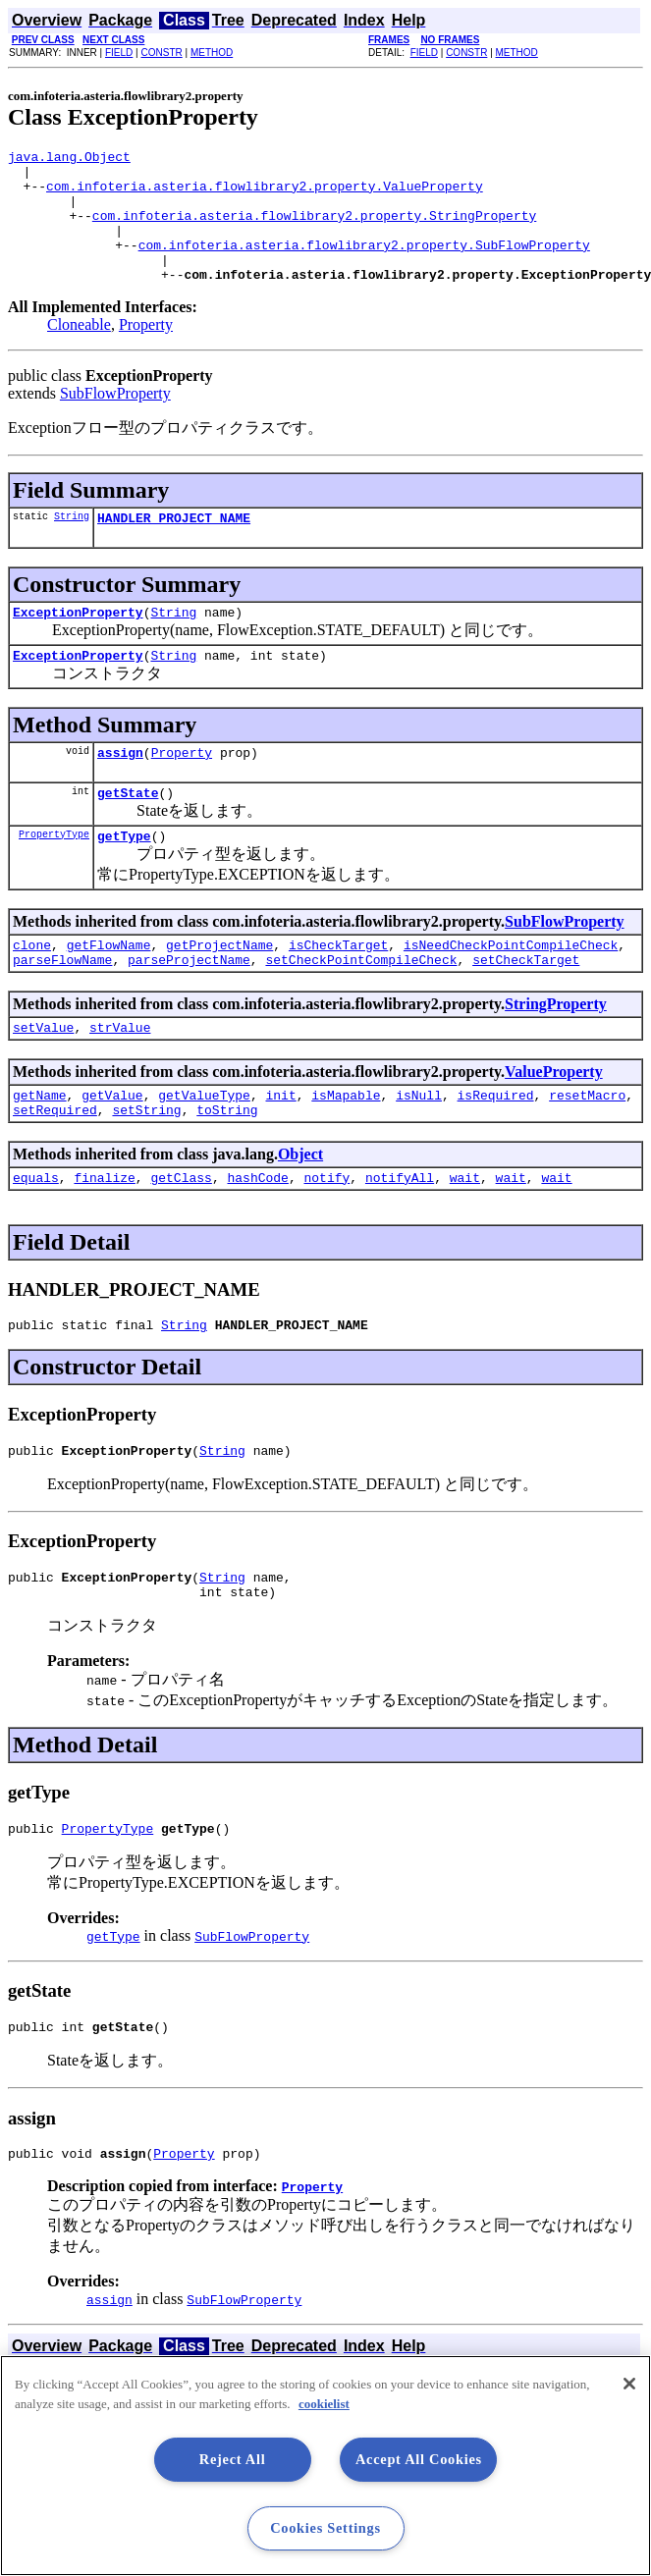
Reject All (232, 2459)
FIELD (119, 52)
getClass (180, 1239)
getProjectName (219, 991)
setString (146, 1168)
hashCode (257, 1239)
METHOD (211, 52)
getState (127, 833)
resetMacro (587, 1150)
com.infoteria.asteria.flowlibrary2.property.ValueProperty (264, 194)
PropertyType (54, 878)
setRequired (55, 1168)
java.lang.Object (69, 159)
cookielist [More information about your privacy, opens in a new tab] (324, 2403)
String (71, 545)
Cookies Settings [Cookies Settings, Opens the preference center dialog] (325, 2528)
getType (124, 879)
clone (32, 991)
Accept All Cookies (418, 2459)
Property (146, 351)
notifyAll (399, 1239)
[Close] (629, 2383)
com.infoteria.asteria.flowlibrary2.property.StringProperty (314, 230)
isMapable (345, 1150)
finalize (104, 1239)
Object (300, 1213)
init (280, 1150)
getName (40, 1150)
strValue (119, 1080)
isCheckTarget (338, 991)
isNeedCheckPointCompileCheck (511, 991)
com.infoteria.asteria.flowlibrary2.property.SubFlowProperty (364, 265)
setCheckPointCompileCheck (361, 1009)
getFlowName (109, 991)
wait (465, 1239)
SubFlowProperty (115, 419)
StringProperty (556, 1054)
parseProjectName (189, 1009)
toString (226, 1168)
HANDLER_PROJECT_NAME (173, 547)
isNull (419, 1150)
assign (120, 790)
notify (326, 1239)
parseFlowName (62, 1009)
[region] (325, 2465)
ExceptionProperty (78, 644)
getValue (111, 1150)
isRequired (496, 1150)
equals (36, 1239)
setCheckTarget (525, 1009)
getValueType (204, 1150)
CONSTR (161, 52)
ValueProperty (554, 1124)
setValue (43, 1080)
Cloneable (79, 351)
